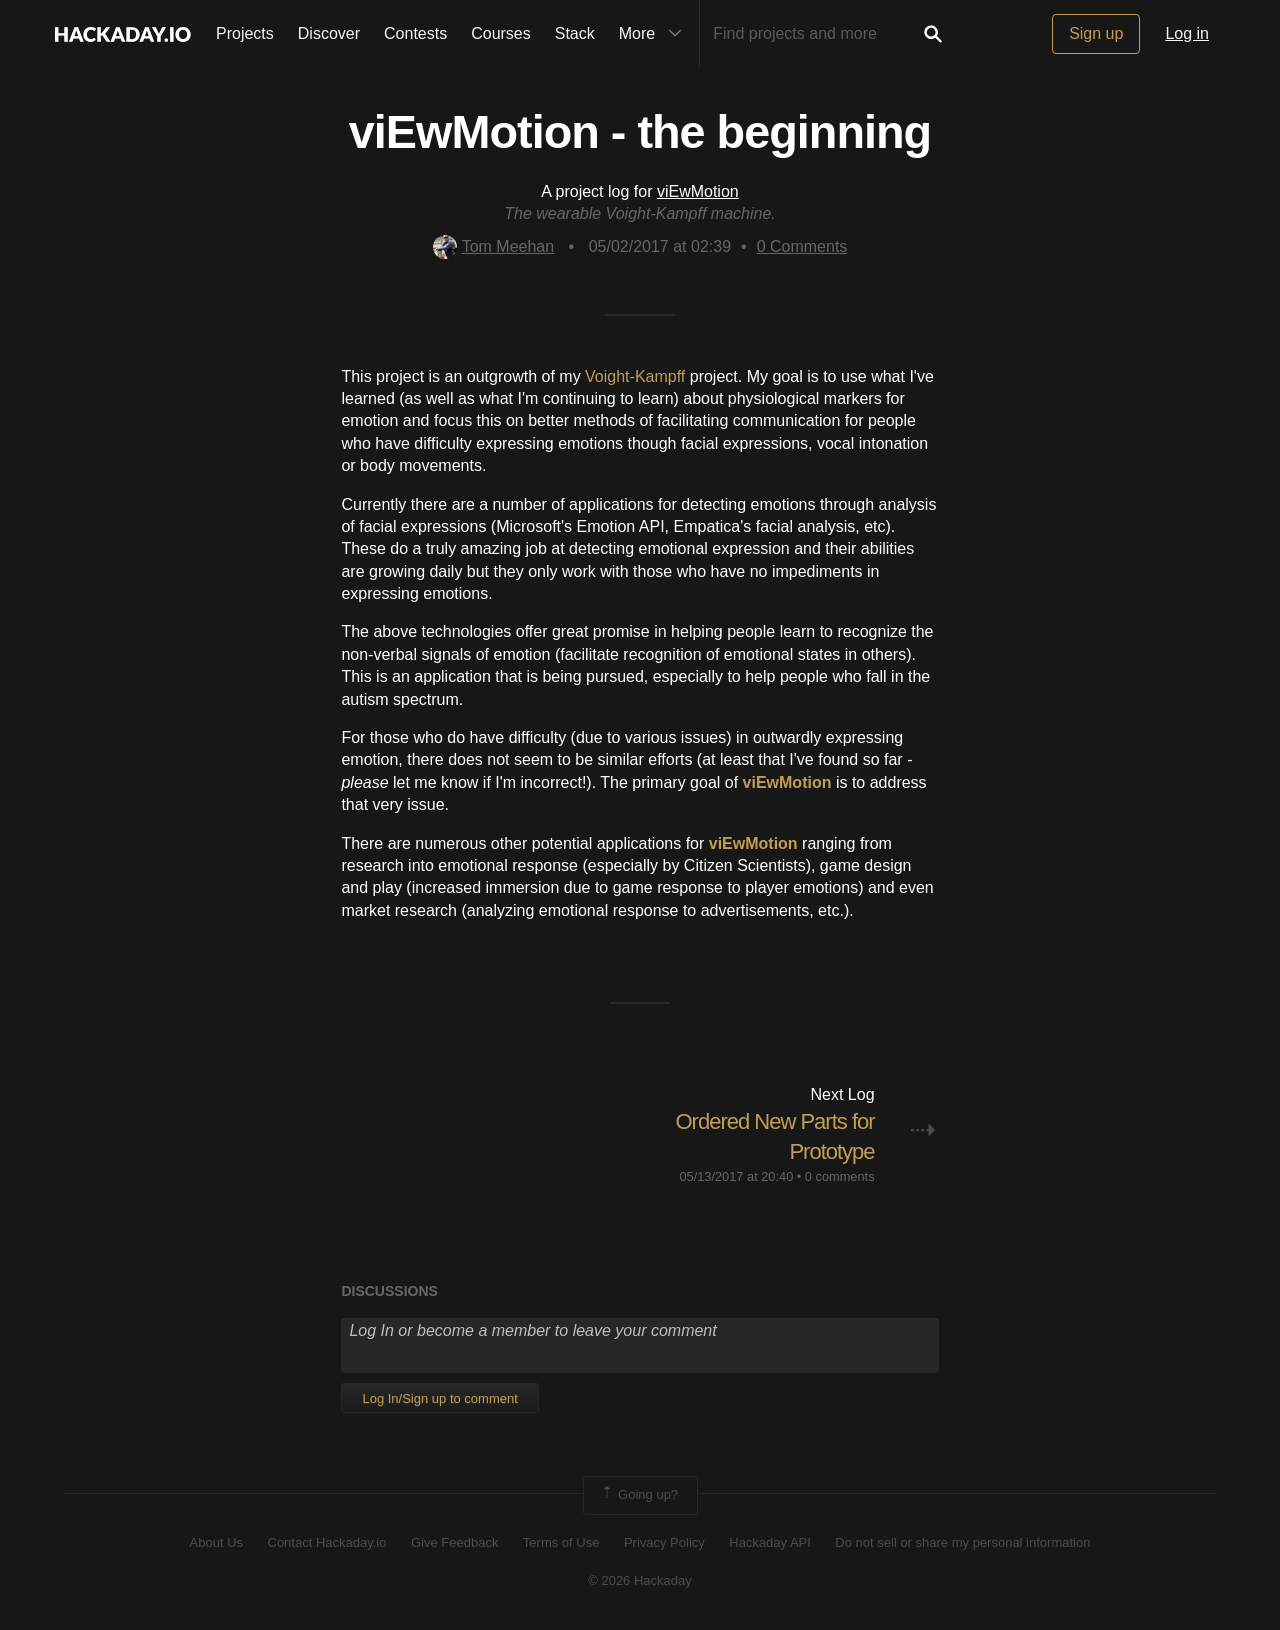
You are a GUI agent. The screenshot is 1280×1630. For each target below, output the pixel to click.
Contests (415, 33)
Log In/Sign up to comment (439, 1398)
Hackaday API (770, 1542)
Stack (575, 33)
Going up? (639, 1495)
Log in (1187, 33)
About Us (216, 1542)
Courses (501, 33)
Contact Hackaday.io (327, 1542)
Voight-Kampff (635, 376)
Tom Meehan (494, 246)
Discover (329, 33)
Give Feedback (454, 1542)
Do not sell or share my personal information (962, 1542)
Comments (802, 246)
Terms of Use (561, 1542)
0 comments (840, 1176)
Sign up (1096, 33)
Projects (245, 33)
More (655, 34)
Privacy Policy (664, 1542)
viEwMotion (698, 191)
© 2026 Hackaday (640, 1580)
